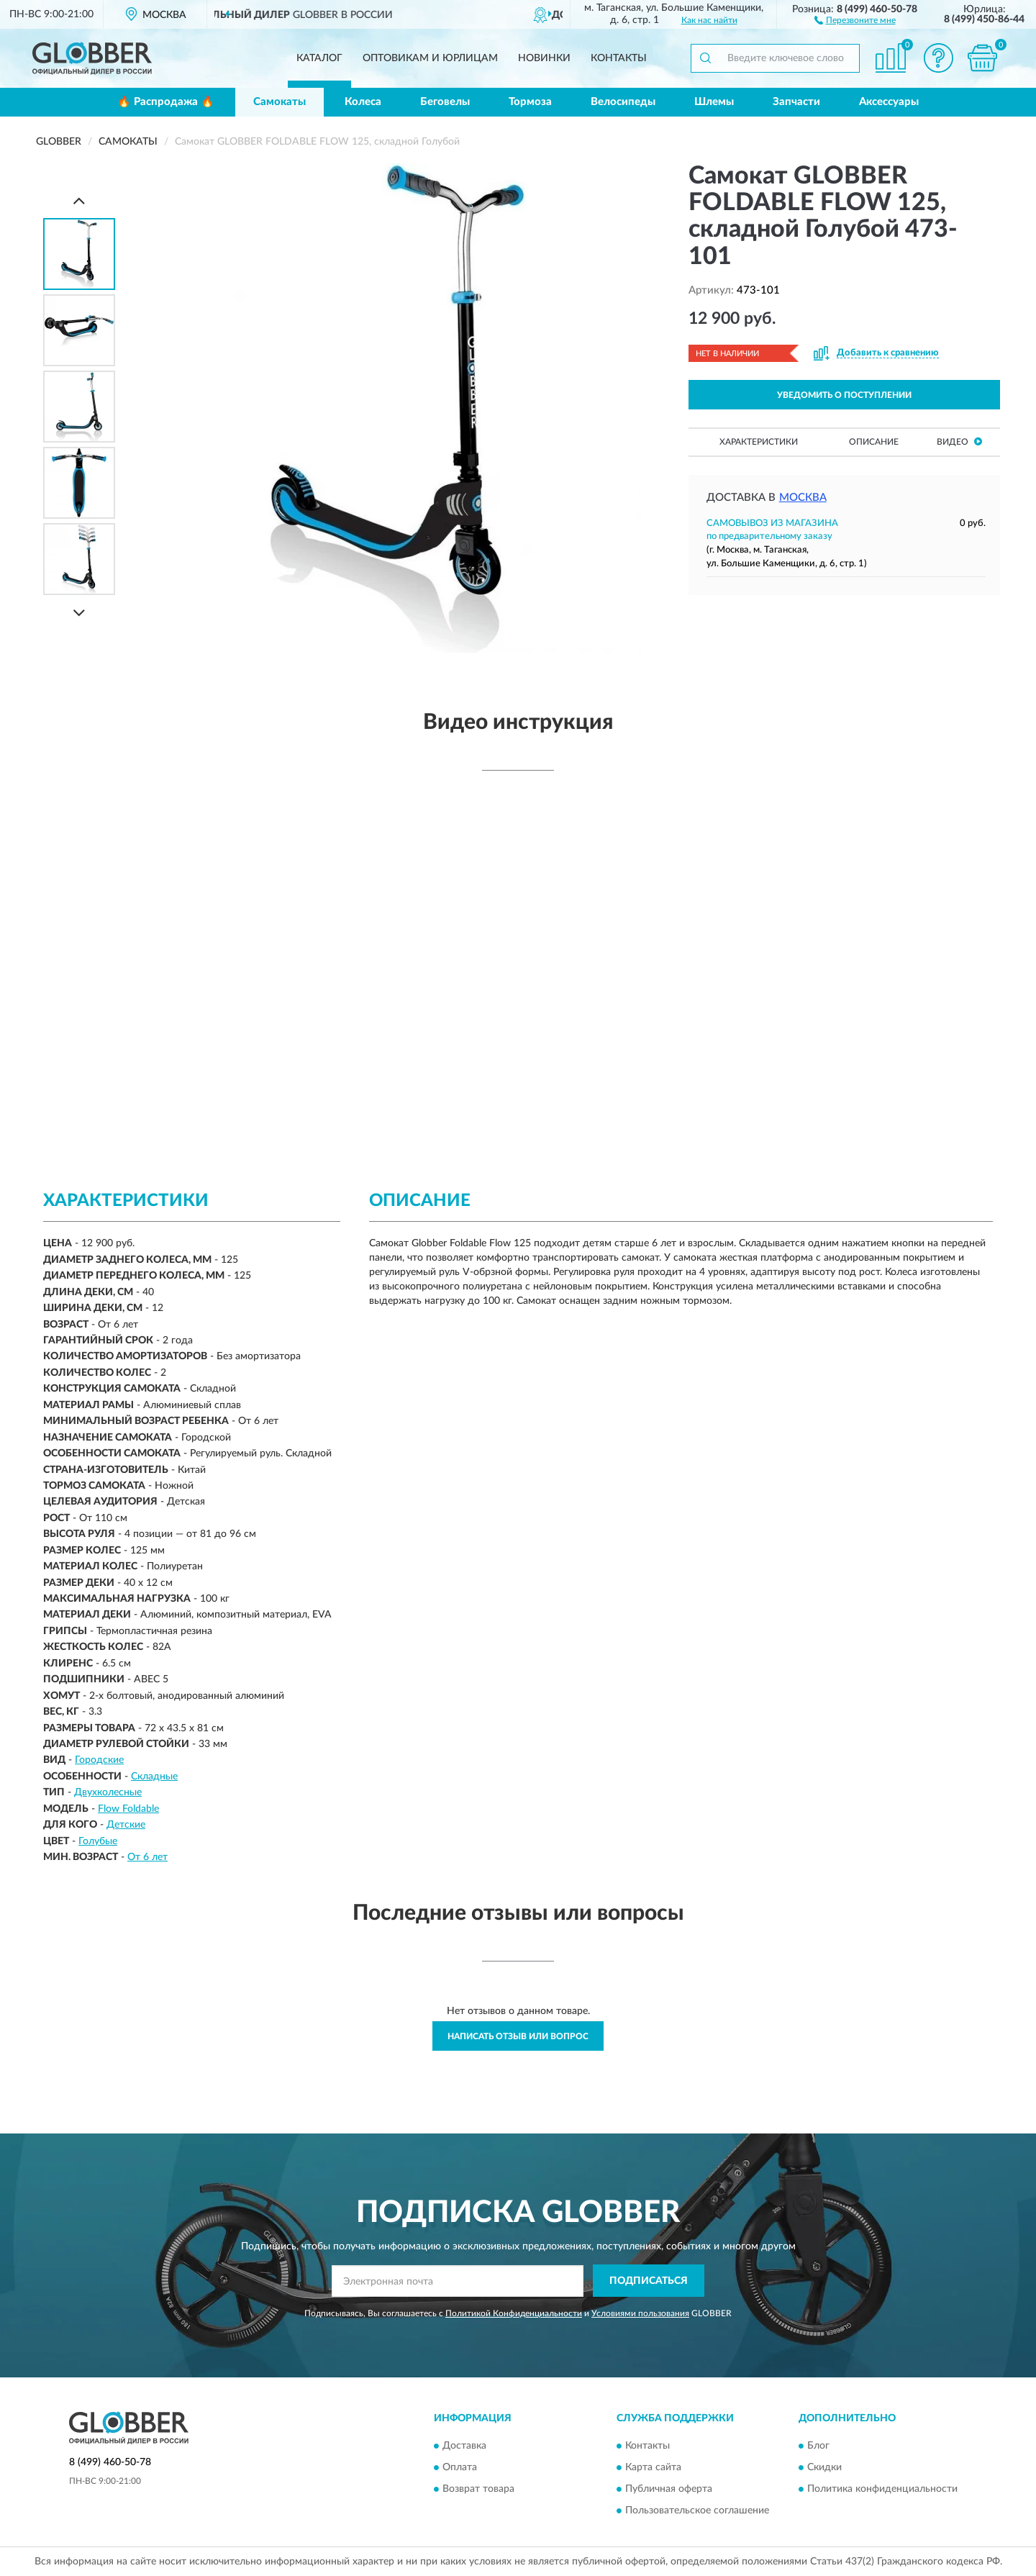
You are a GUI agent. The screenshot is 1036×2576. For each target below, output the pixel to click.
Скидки (824, 2468)
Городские (99, 1760)
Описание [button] (874, 441)
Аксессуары (889, 101)
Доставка (464, 2446)
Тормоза (530, 101)
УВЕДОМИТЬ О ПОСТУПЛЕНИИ (844, 395)
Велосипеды (623, 101)
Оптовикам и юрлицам (430, 58)
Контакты (619, 58)
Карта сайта (653, 2468)
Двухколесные (108, 1792)
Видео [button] (959, 441)
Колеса (363, 101)
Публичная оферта (668, 2490)
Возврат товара (478, 2490)
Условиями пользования (640, 2313)
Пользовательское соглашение (697, 2511)
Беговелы (445, 101)
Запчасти (796, 101)
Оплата (459, 2468)
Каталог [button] (319, 58)
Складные (154, 1777)
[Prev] (79, 200)
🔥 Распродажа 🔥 (165, 101)
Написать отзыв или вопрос (518, 2036)
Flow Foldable (128, 1809)
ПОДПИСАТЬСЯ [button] (648, 2281)
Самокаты (279, 101)
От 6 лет (147, 1857)
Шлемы (714, 101)
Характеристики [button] (758, 441)
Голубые (97, 1841)
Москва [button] (803, 497)
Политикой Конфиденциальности (513, 2313)
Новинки (544, 58)
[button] (855, 19)
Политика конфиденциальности (882, 2490)
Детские (125, 1825)
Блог (818, 2446)
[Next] (79, 612)
